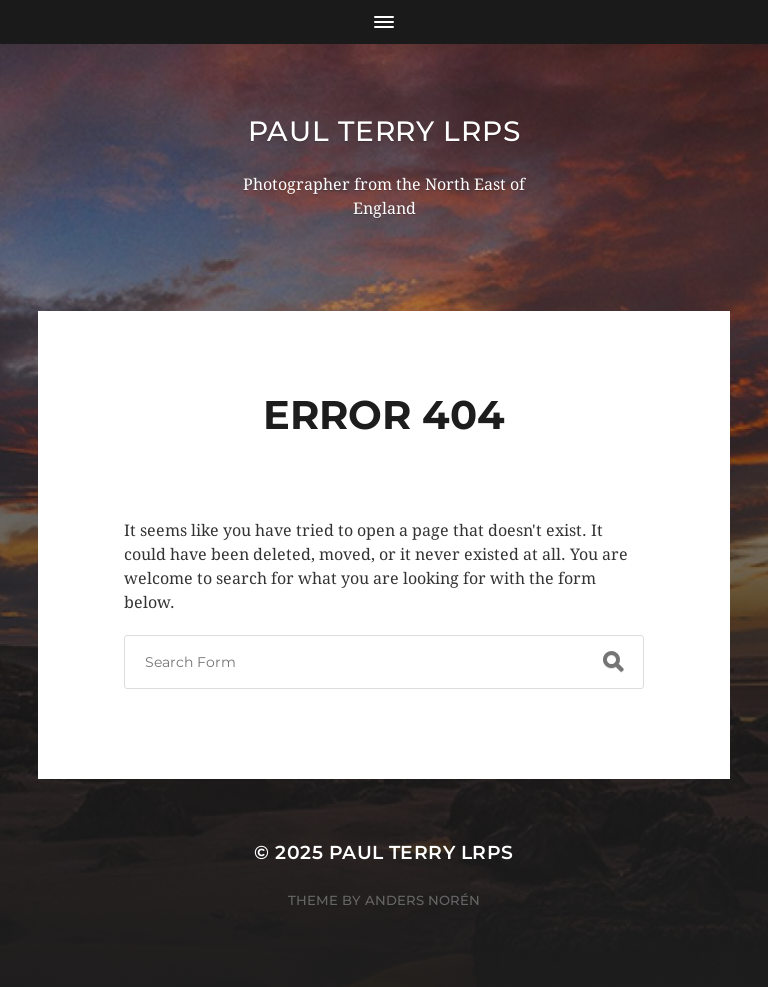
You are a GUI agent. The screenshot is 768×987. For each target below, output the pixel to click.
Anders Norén (422, 900)
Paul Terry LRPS (384, 131)
